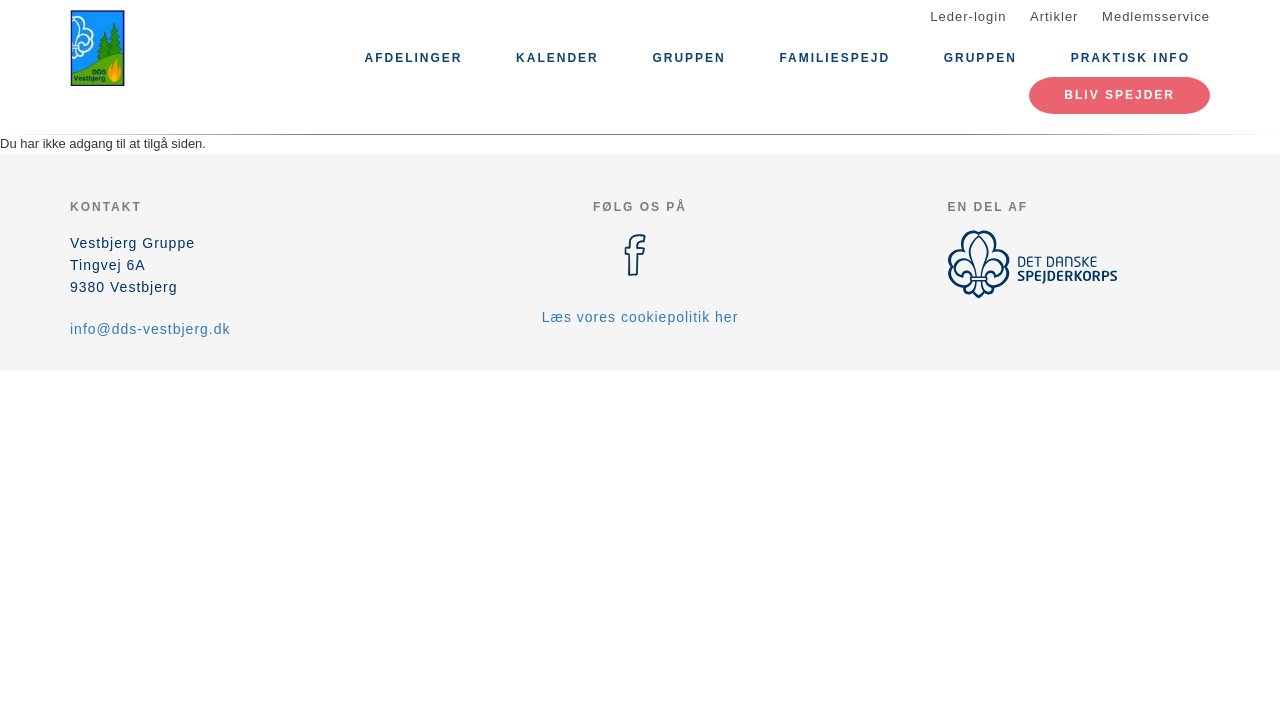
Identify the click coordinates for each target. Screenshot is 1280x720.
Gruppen (688, 58)
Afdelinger (413, 58)
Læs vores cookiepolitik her (640, 317)
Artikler (1054, 16)
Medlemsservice (1156, 16)
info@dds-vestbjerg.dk (150, 329)
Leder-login (968, 16)
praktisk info (1130, 58)
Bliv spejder (1119, 95)
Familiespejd (834, 58)
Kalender (557, 58)
